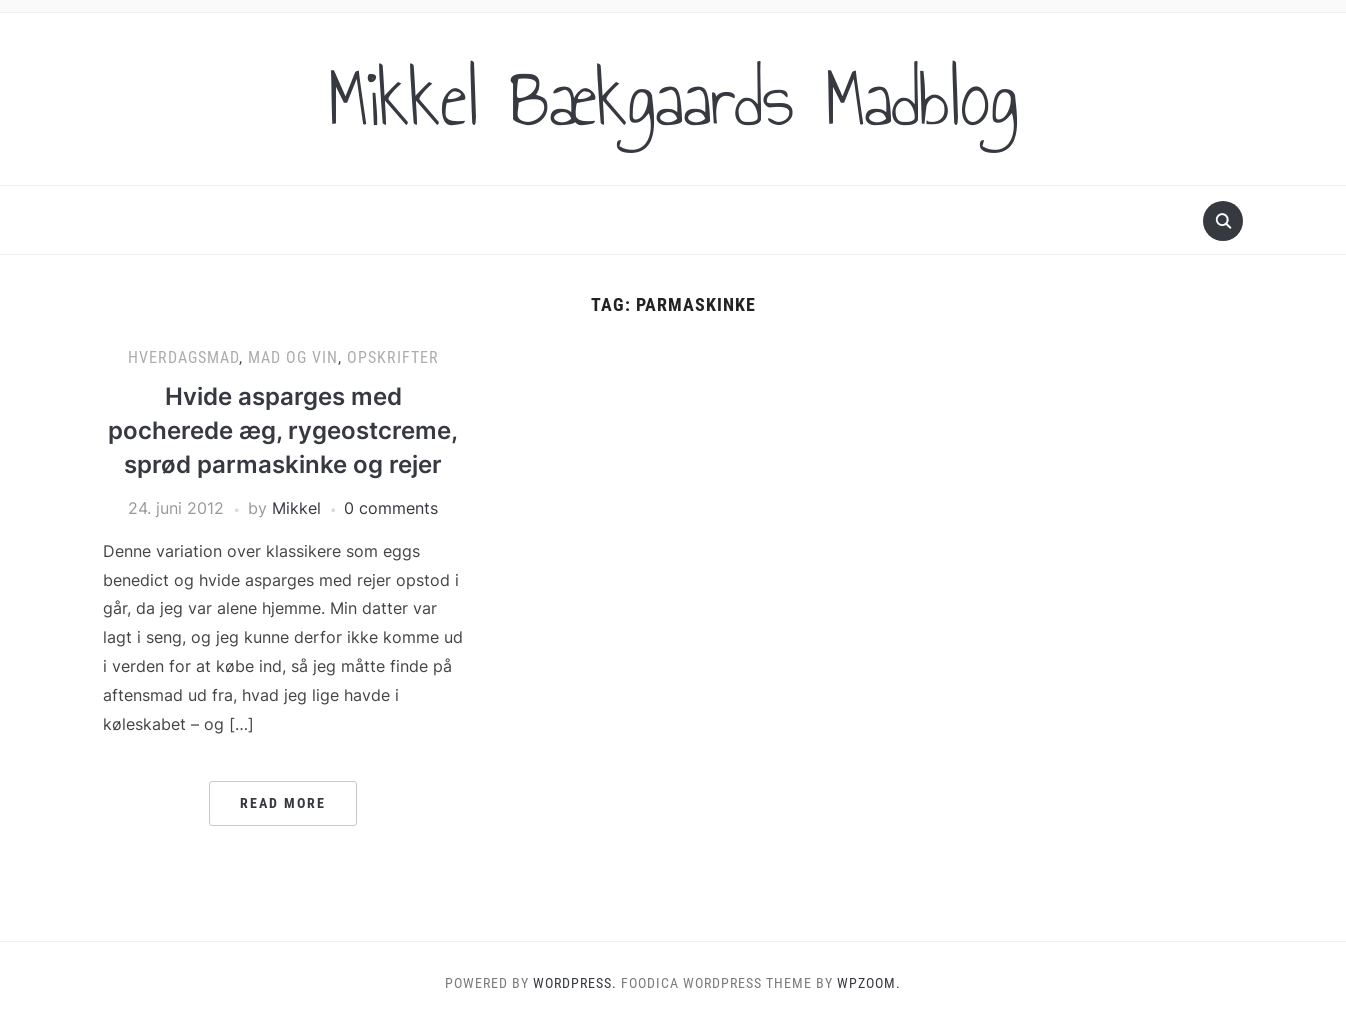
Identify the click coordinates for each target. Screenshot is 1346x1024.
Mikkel (296, 508)
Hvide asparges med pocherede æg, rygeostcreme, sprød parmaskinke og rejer (283, 430)
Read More (283, 803)
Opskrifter (393, 357)
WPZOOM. (869, 983)
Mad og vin (293, 357)
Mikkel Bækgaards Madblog (673, 99)
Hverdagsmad (183, 357)
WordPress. (575, 983)
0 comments (391, 508)
